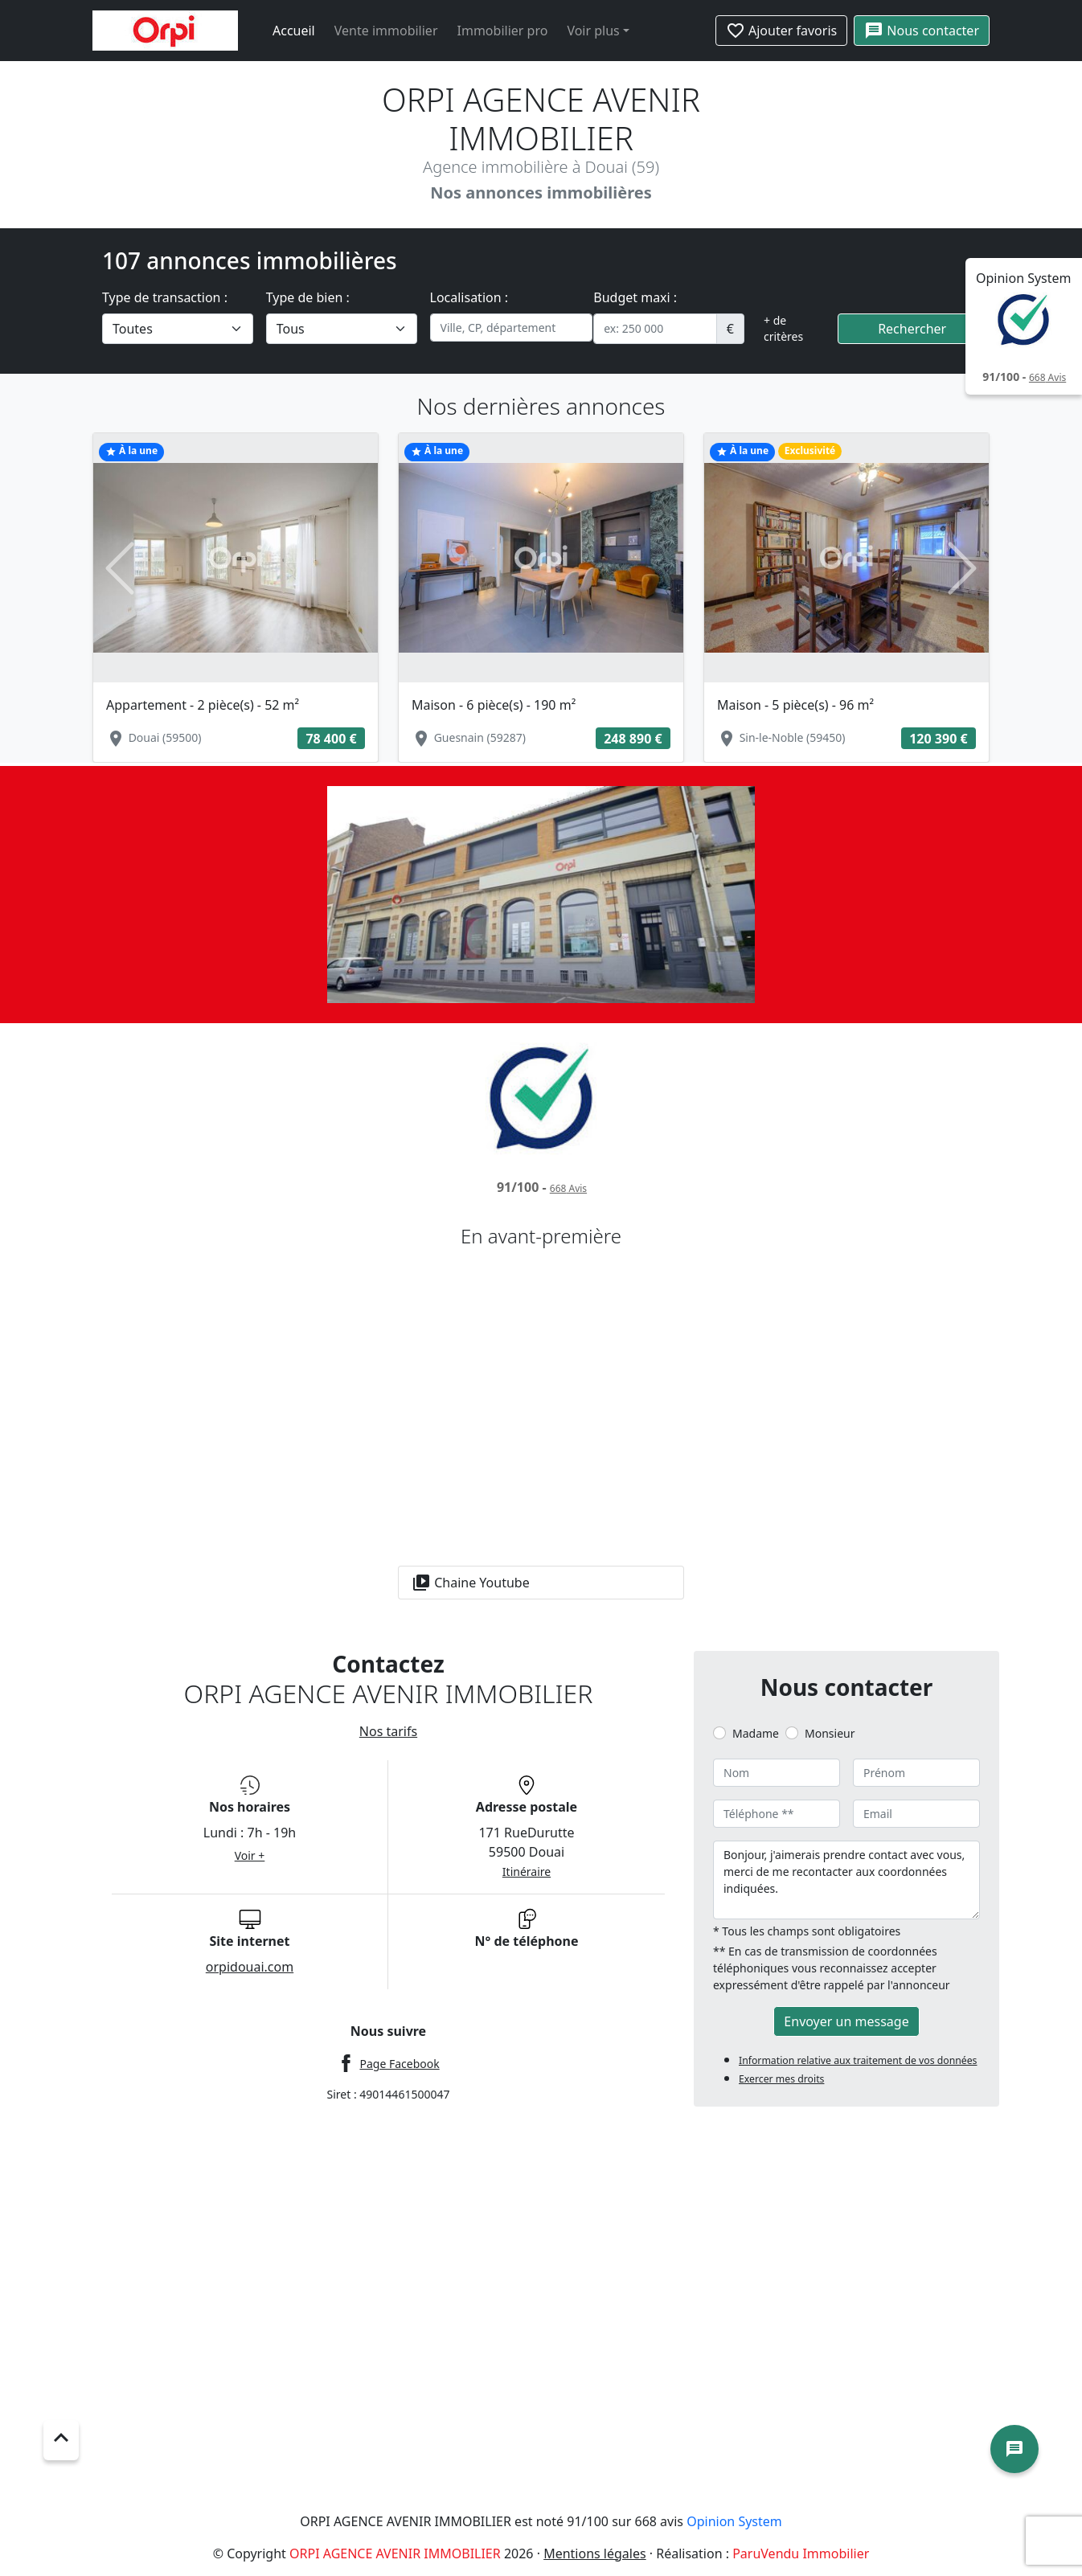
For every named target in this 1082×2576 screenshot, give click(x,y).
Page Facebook (399, 2063)
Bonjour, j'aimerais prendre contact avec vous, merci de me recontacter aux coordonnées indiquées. (846, 1880)
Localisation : (469, 297)
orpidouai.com (249, 1967)
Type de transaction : (164, 297)
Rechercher (912, 329)
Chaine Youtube (471, 1582)
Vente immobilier (386, 30)
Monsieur (830, 1733)
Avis (1047, 377)
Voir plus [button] (593, 30)
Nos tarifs (388, 1731)
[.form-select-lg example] (177, 328)
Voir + (250, 1855)
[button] (119, 569)
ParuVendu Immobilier (800, 2553)
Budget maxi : (635, 297)
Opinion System (734, 2521)
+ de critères (783, 328)
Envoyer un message (846, 2021)
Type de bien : (308, 297)
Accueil (294, 30)
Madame (755, 1733)
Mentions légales (594, 2553)
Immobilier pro (502, 30)
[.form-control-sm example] (655, 328)
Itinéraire (526, 1871)
